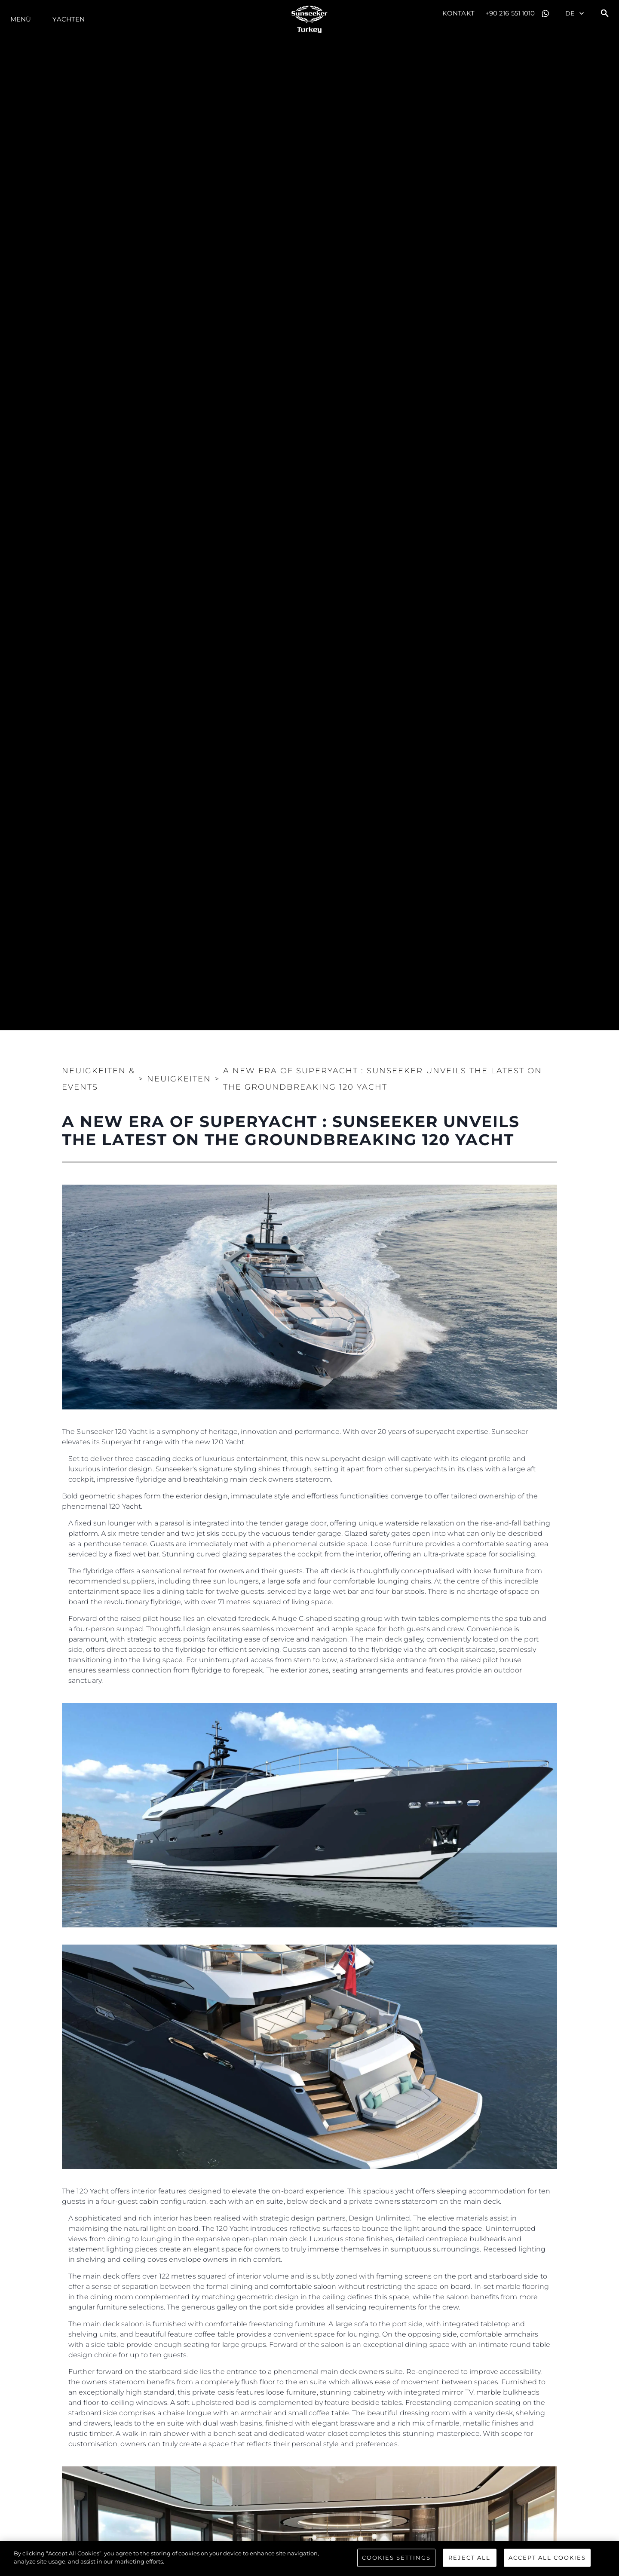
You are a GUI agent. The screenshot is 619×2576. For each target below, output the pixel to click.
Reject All (469, 2557)
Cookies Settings (396, 2557)
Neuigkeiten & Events (98, 1079)
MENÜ (20, 19)
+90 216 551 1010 (510, 13)
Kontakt (458, 13)
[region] (309, 2558)
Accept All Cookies (547, 2557)
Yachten (68, 19)
